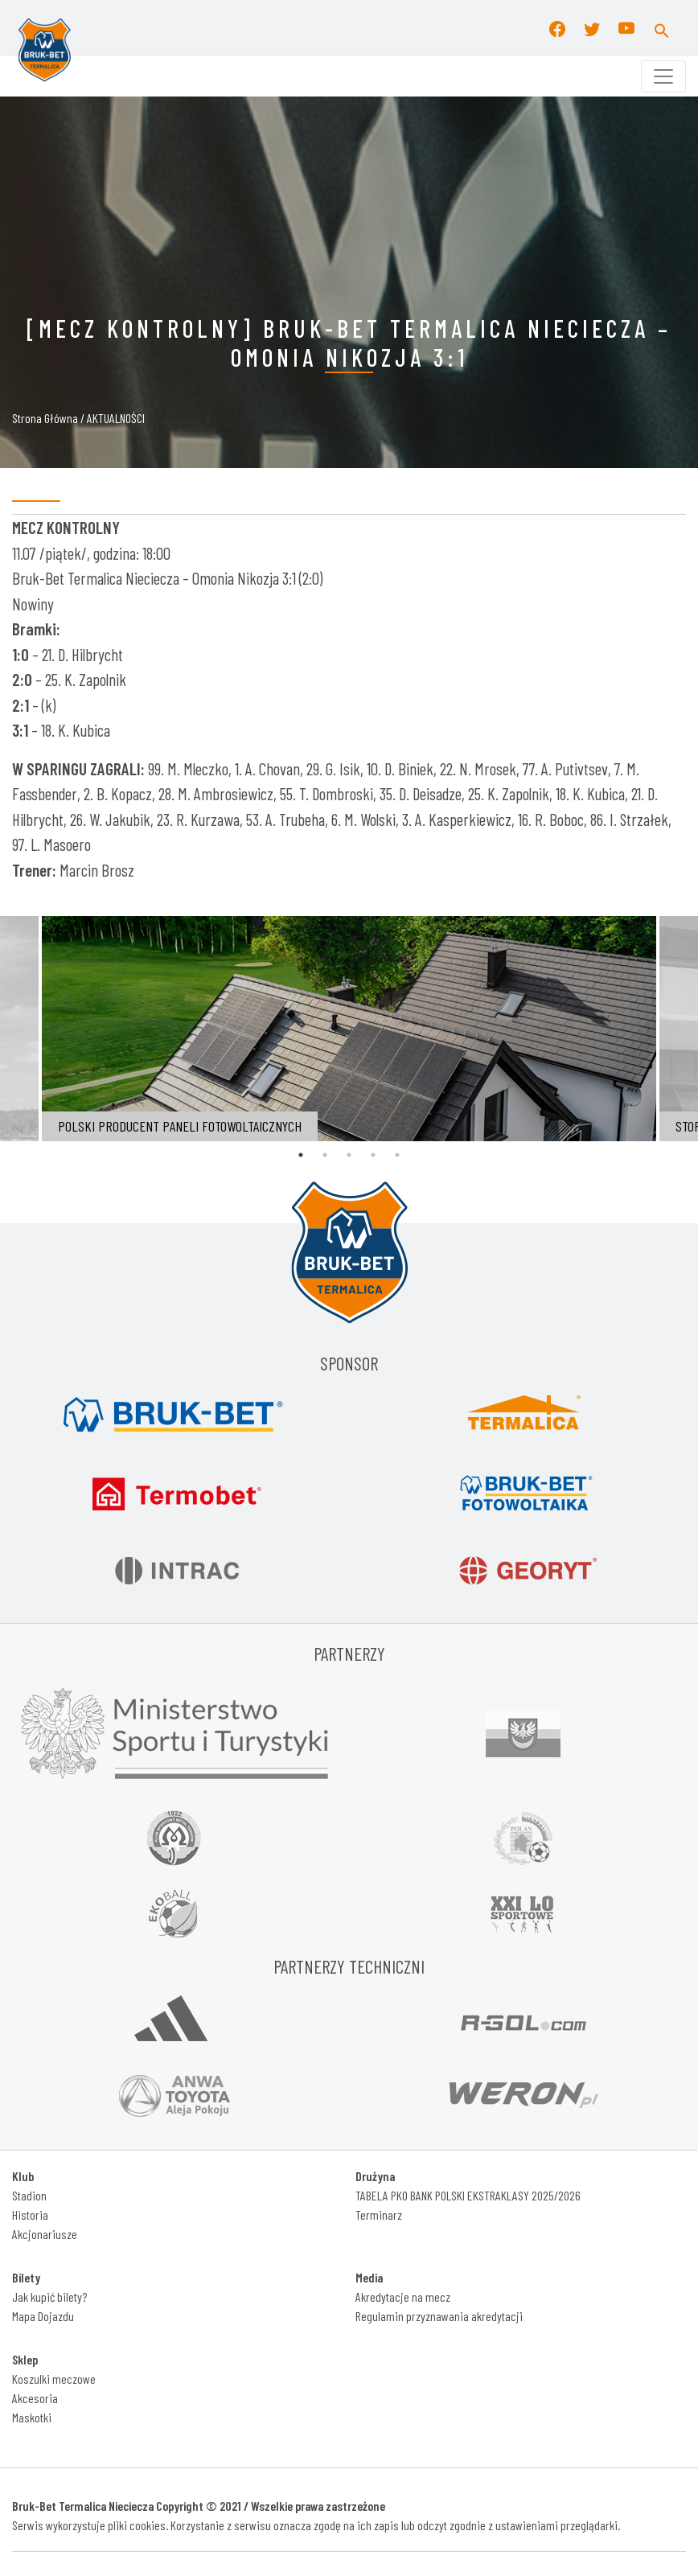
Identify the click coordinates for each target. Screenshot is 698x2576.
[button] (662, 28)
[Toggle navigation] (663, 76)
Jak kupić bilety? (49, 2296)
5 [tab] (397, 1155)
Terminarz (378, 2214)
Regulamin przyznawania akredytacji (439, 2315)
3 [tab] (349, 1155)
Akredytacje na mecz (402, 2296)
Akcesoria (35, 2397)
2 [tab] (325, 1155)
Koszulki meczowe (54, 2378)
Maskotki (31, 2417)
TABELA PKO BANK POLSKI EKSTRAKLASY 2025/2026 (468, 2195)
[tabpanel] (349, 1028)
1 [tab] (301, 1155)
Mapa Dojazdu (43, 2315)
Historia (30, 2214)
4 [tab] (373, 1155)
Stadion (29, 2195)
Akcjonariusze (44, 2233)
